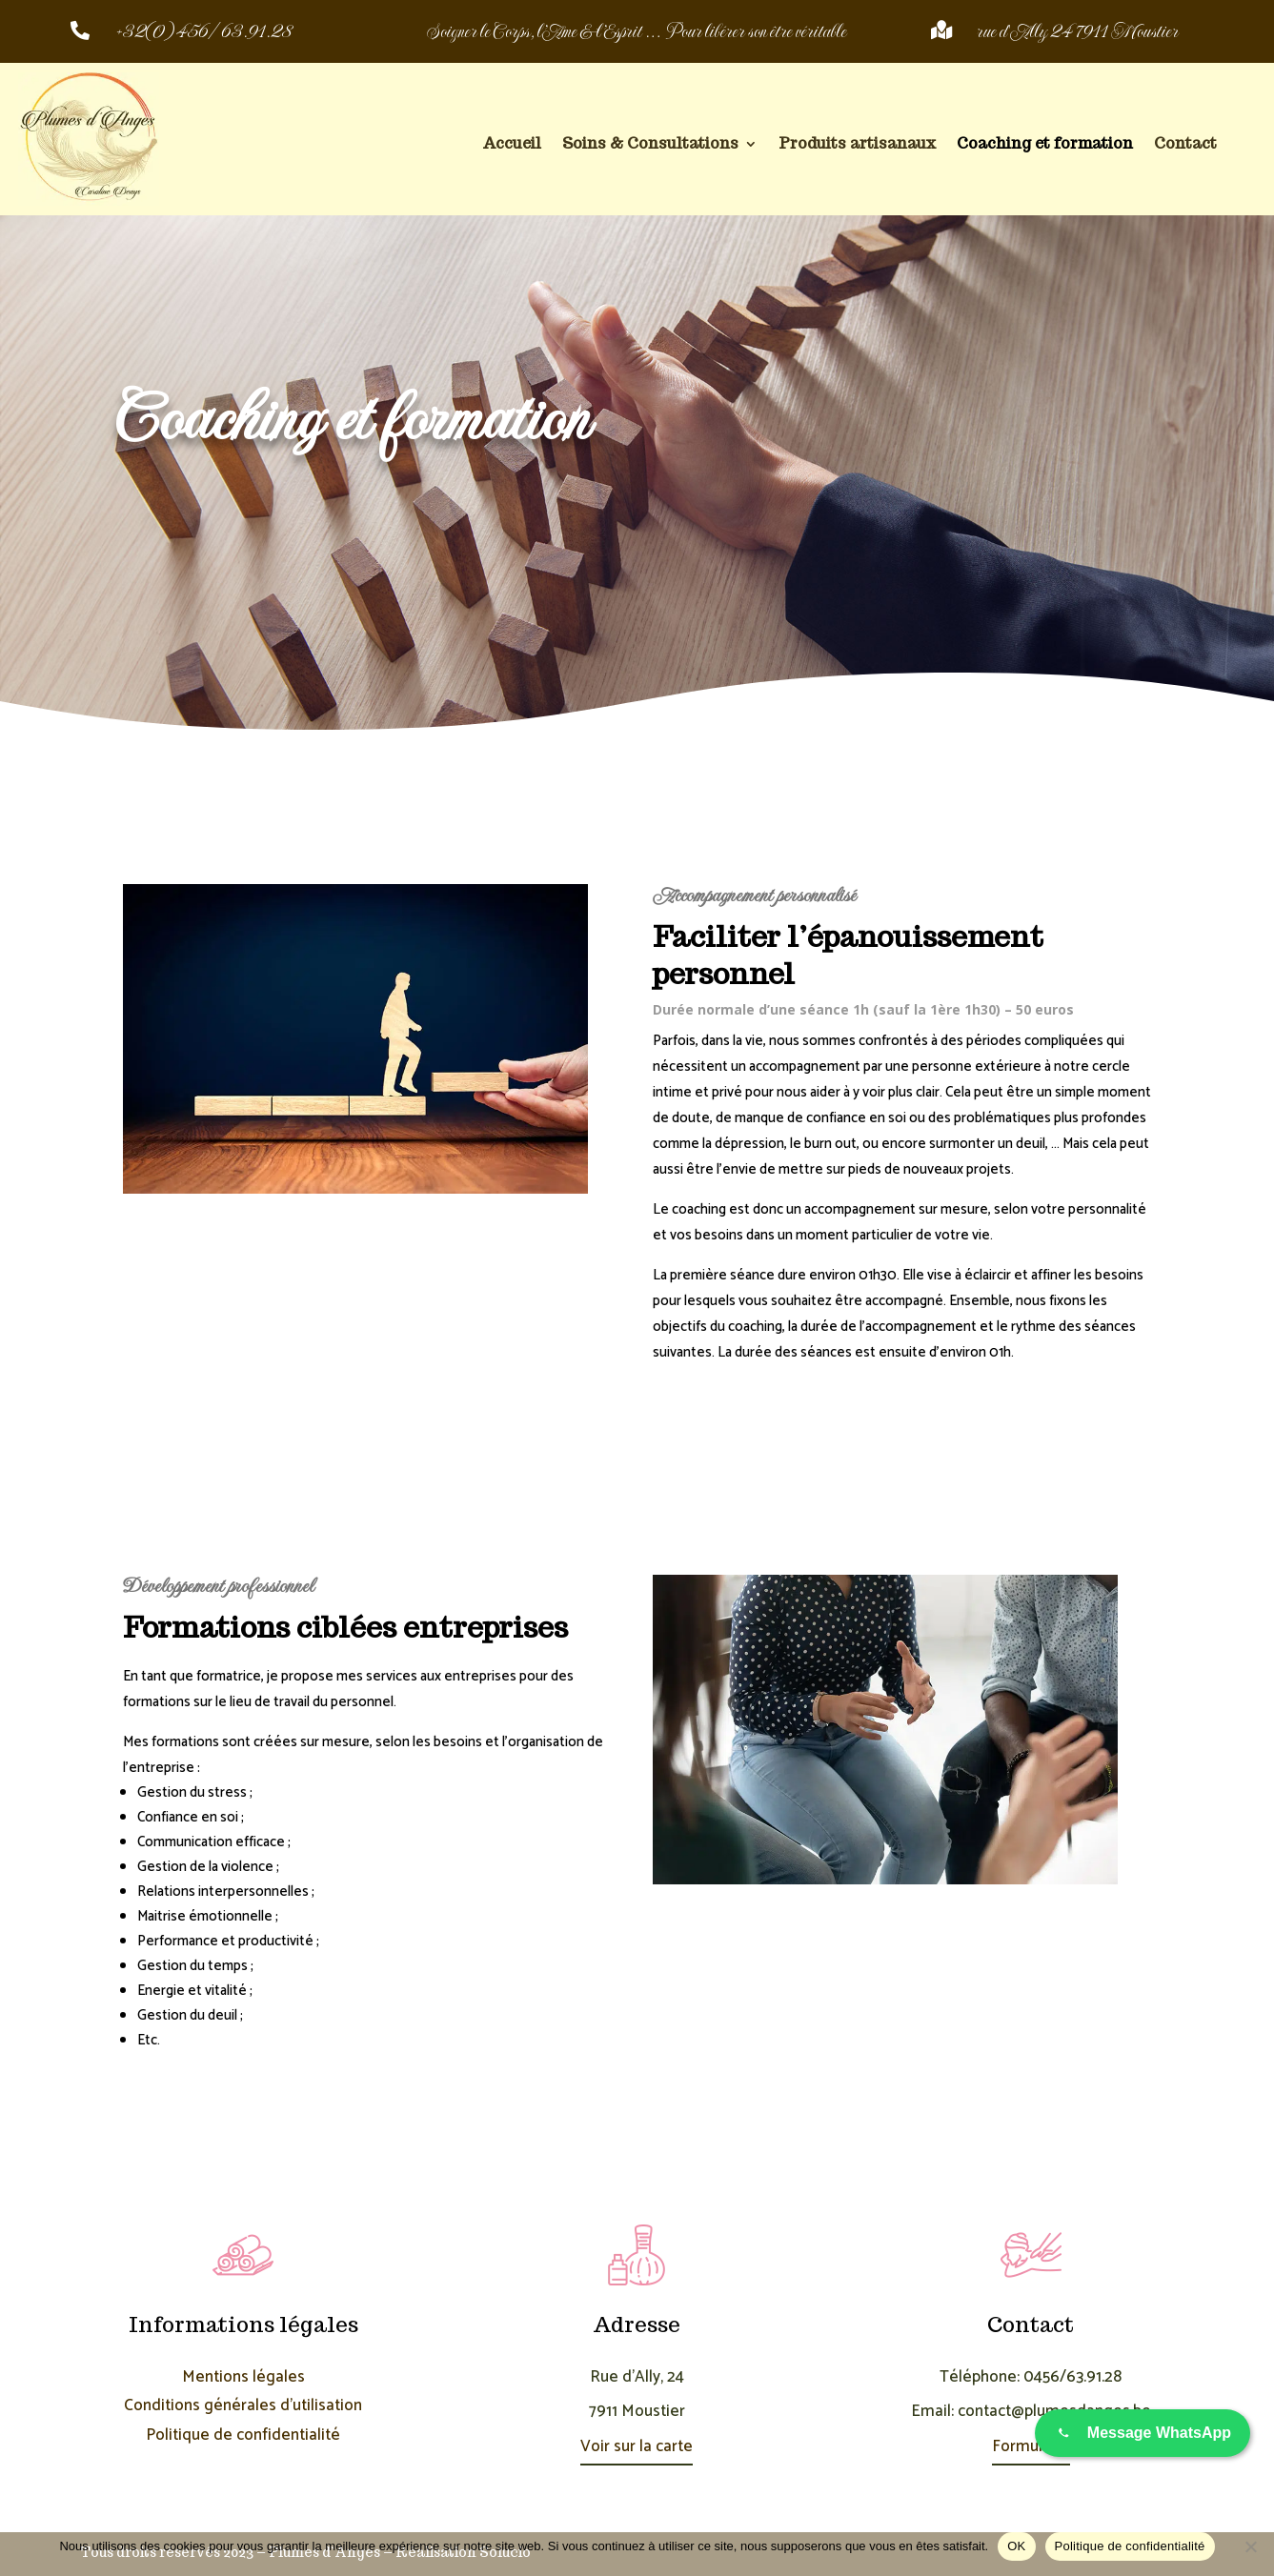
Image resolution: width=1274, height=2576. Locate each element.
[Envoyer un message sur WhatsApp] (1142, 2433)
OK (1016, 2546)
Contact (1185, 145)
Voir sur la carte (636, 2446)
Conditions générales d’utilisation (243, 2405)
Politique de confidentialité (243, 2435)
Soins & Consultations (650, 145)
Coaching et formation (1045, 145)
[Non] (1250, 2546)
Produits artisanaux (857, 145)
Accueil (511, 145)
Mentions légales (243, 2377)
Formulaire (1031, 2446)
